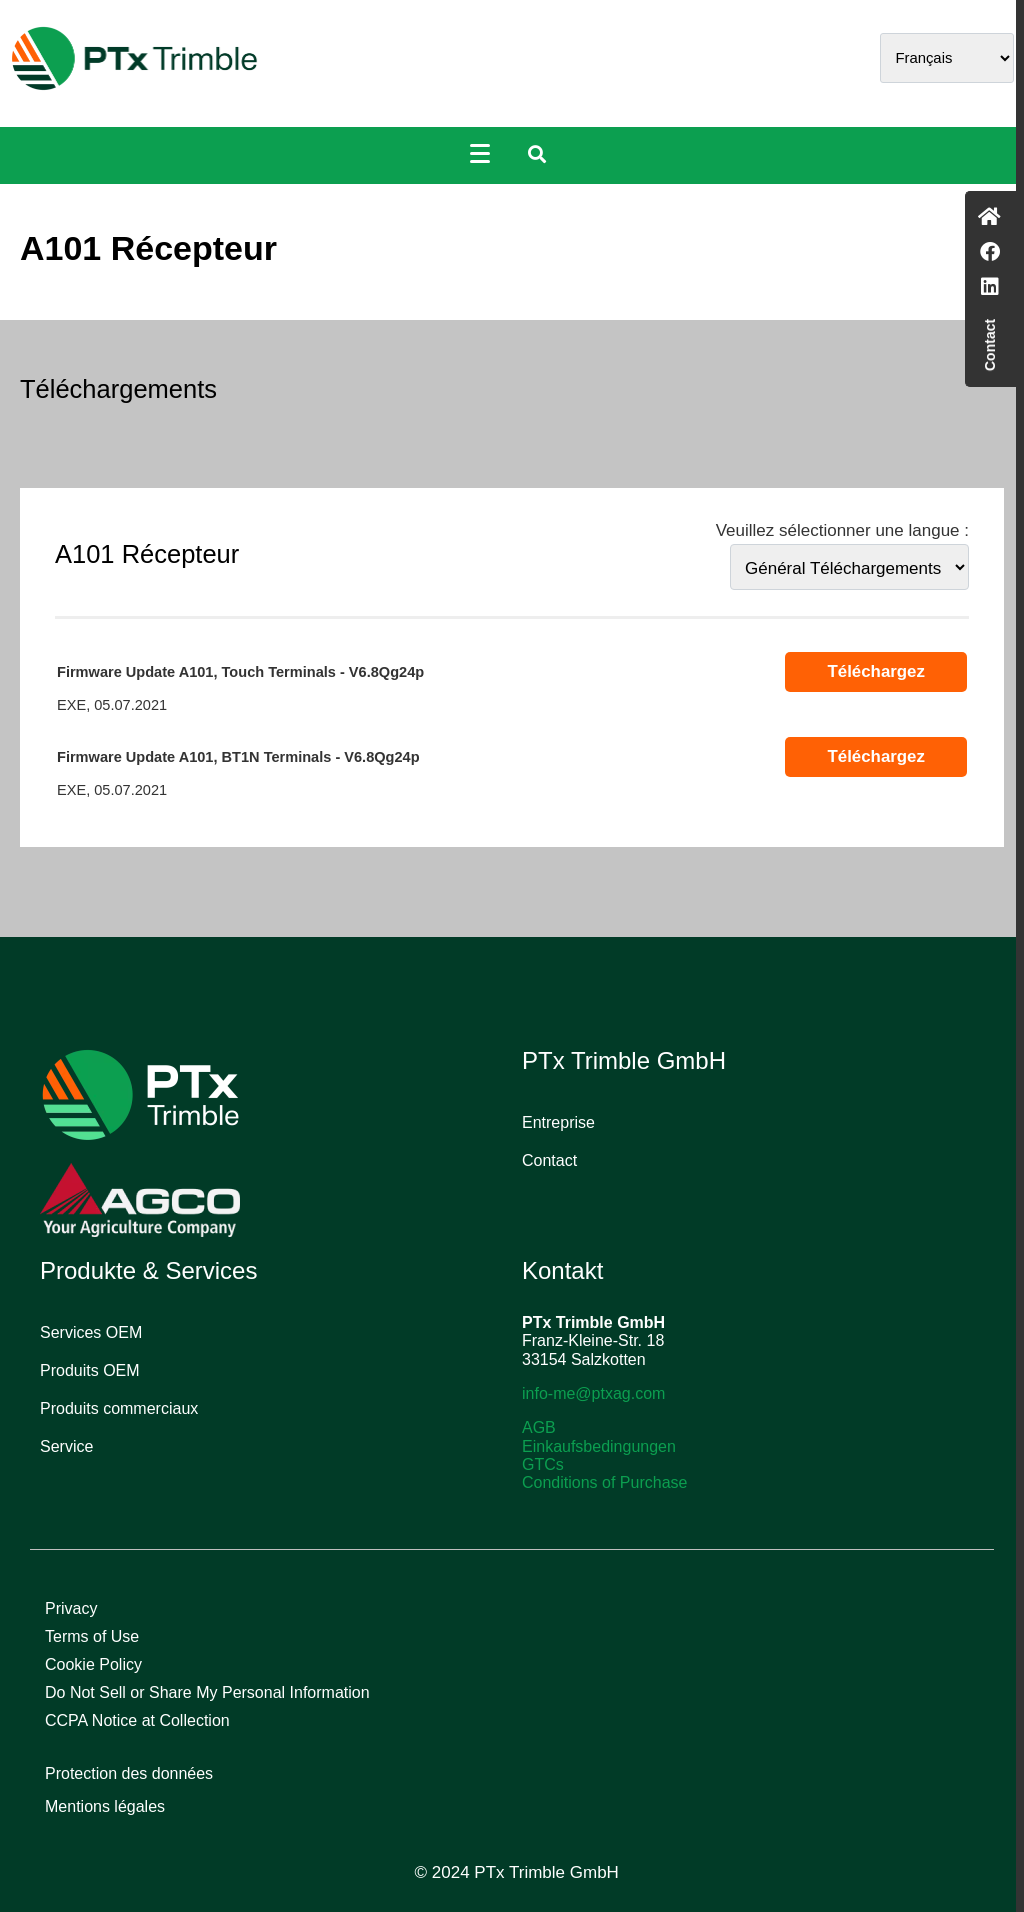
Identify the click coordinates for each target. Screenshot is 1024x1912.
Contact (549, 1160)
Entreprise (558, 1122)
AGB (539, 1427)
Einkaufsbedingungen (599, 1446)
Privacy (71, 1608)
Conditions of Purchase (604, 1482)
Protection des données (129, 1773)
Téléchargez (875, 671)
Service (66, 1446)
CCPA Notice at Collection (137, 1720)
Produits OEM (90, 1370)
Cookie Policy (93, 1664)
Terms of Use (92, 1636)
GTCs (543, 1464)
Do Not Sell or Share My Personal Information (207, 1692)
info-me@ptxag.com (593, 1393)
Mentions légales (105, 1806)
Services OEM (91, 1332)
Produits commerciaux (119, 1408)
